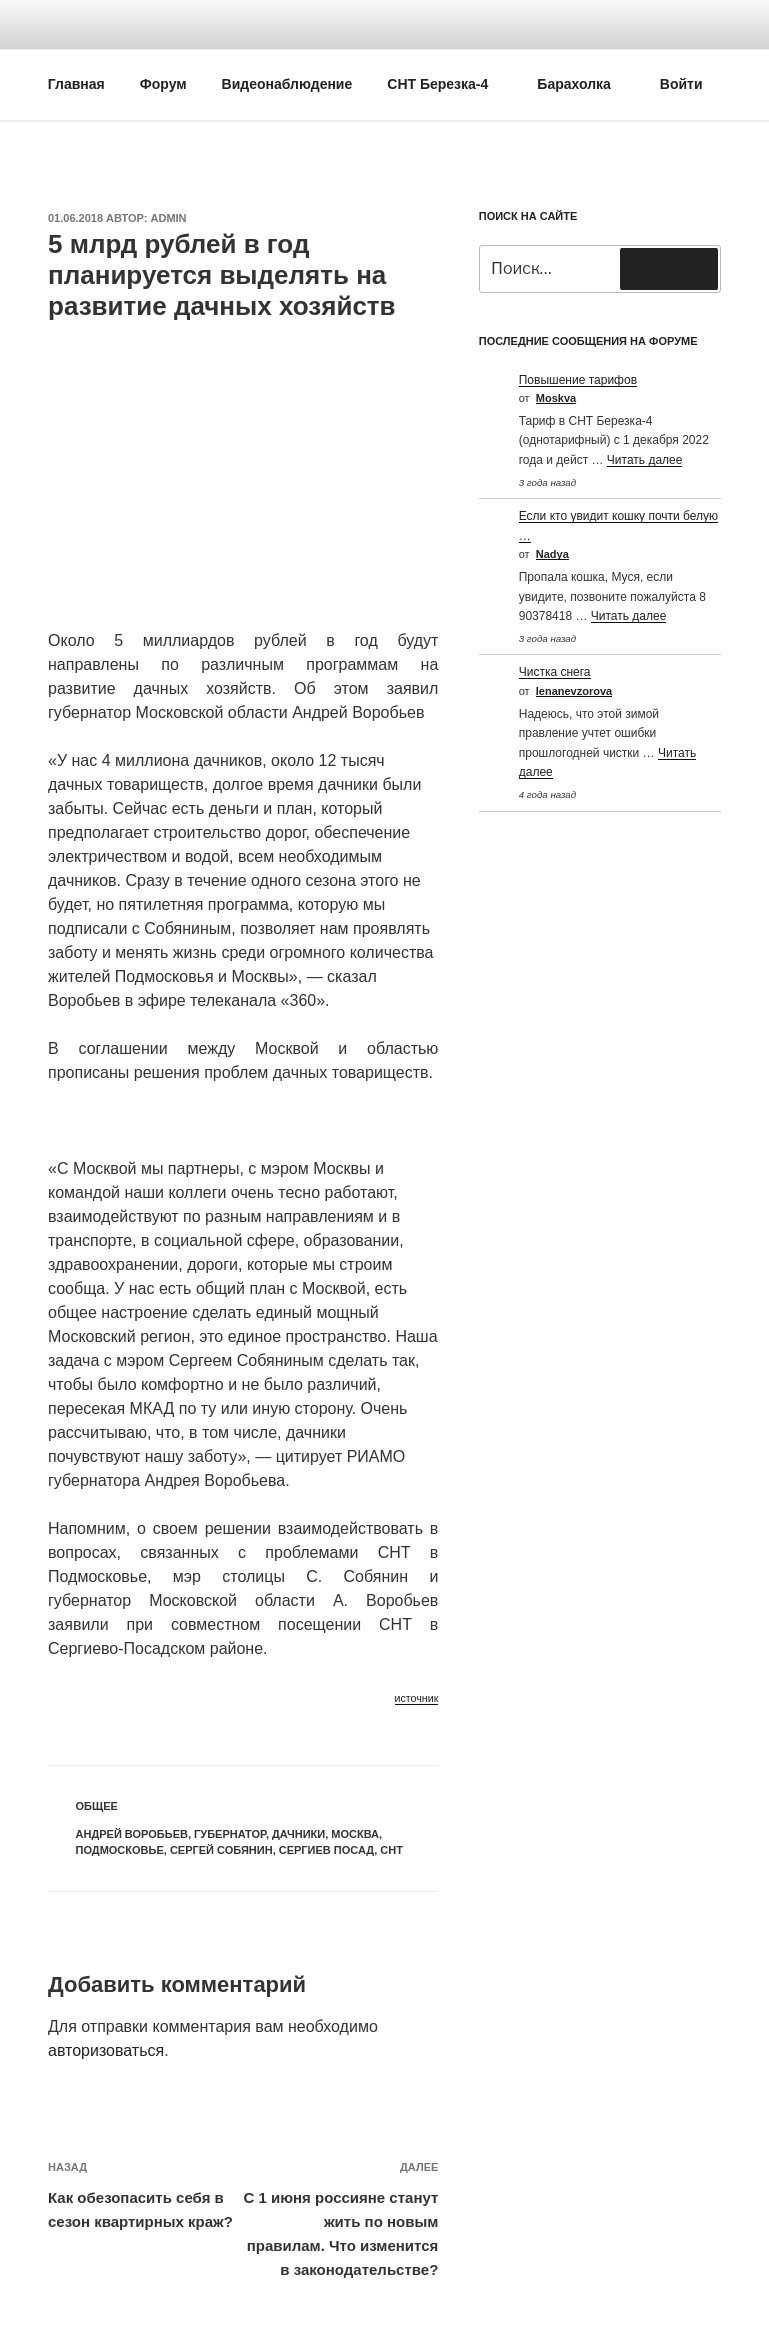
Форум (163, 84)
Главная (76, 84)
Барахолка (583, 84)
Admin (169, 218)
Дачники (298, 1834)
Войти (681, 84)
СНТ (391, 1850)
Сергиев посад (326, 1850)
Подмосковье (120, 1850)
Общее (97, 1806)
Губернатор (230, 1834)
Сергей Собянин (221, 1850)
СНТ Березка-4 (447, 84)
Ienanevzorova (574, 691)
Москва (355, 1834)
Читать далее (645, 460)
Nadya (552, 554)
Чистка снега (555, 672)
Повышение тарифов (578, 380)
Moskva (556, 398)
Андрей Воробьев (132, 1834)
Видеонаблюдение (287, 84)
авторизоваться (106, 2050)
